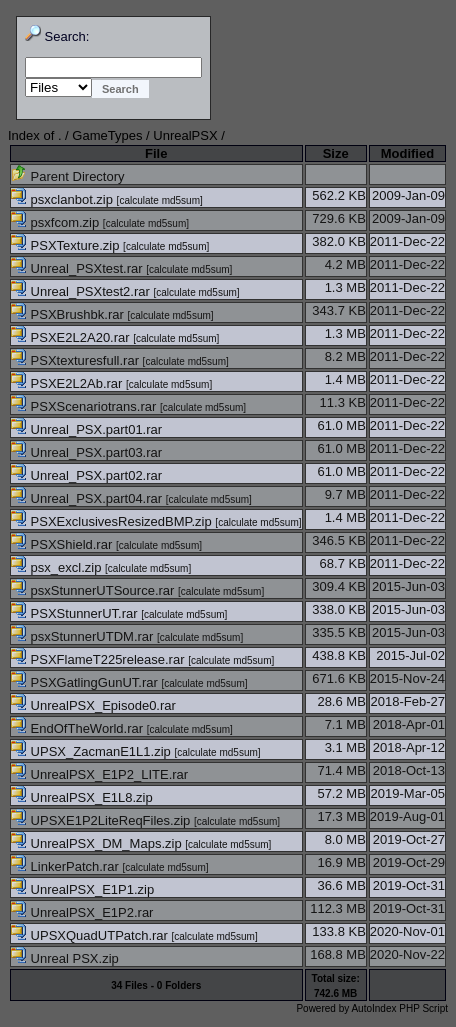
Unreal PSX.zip (65, 958)
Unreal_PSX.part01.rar (86, 429)
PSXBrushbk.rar (69, 314)
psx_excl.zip (58, 567)
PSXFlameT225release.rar (99, 659)
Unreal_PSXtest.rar (78, 268)
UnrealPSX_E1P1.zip (82, 889)
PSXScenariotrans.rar (85, 406)
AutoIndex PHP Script (399, 1008)
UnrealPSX (185, 135)
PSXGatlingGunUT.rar (86, 682)
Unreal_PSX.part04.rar (88, 498)
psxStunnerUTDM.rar (84, 636)
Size (336, 153)
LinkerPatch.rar (66, 866)
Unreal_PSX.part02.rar (86, 475)
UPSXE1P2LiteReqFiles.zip (102, 820)
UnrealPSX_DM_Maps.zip (98, 843)
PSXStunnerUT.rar (76, 613)
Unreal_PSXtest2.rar (82, 291)
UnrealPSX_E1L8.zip (82, 797)
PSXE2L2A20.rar (72, 337)
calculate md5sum (159, 200)
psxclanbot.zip (64, 199)
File (156, 153)
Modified (407, 153)
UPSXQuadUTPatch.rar (91, 935)
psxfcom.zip (57, 222)
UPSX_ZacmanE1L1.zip (92, 751)
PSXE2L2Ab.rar (68, 383)
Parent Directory (68, 176)
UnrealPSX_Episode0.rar (93, 705)
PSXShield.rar (63, 544)
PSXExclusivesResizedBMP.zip (113, 521)
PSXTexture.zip (67, 245)
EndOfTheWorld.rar (79, 728)
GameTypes (107, 135)
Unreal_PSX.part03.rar (86, 452)
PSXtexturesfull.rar (77, 360)
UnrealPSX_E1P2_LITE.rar (99, 774)
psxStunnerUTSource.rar (94, 590)
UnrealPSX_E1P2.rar (82, 912)
